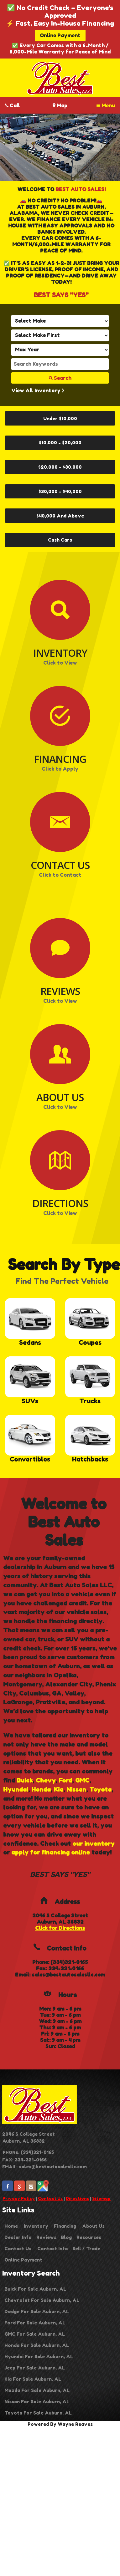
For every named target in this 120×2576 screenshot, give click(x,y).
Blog (66, 2237)
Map (60, 105)
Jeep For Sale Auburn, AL (34, 2367)
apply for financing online (50, 1852)
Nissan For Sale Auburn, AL (36, 2401)
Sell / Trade (86, 2248)
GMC (82, 1780)
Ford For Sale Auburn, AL (34, 2322)
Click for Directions (60, 1928)
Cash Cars (60, 540)
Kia (58, 1789)
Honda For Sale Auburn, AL (36, 2345)
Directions (77, 2198)
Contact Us (50, 2198)
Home (11, 2226)
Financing (65, 2226)
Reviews (46, 2237)
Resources (88, 2237)
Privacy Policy (19, 2198)
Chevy (45, 1780)
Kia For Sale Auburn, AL (32, 2379)
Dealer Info (18, 2237)
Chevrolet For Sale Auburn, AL (41, 2300)
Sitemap (101, 2198)
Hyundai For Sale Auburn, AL (38, 2356)
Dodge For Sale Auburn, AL (36, 2311)
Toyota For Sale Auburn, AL (38, 2412)
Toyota (100, 1789)
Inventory (36, 2226)
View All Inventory (37, 390)
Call (12, 105)
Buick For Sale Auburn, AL (35, 2289)
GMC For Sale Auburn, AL (34, 2334)
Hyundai (15, 1789)
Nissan (76, 1789)
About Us (93, 2226)
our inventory (93, 1843)
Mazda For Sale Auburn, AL (37, 2390)
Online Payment (60, 35)
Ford (65, 1780)
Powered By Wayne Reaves (60, 2424)
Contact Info (52, 2248)
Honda (41, 1789)
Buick (25, 1780)
